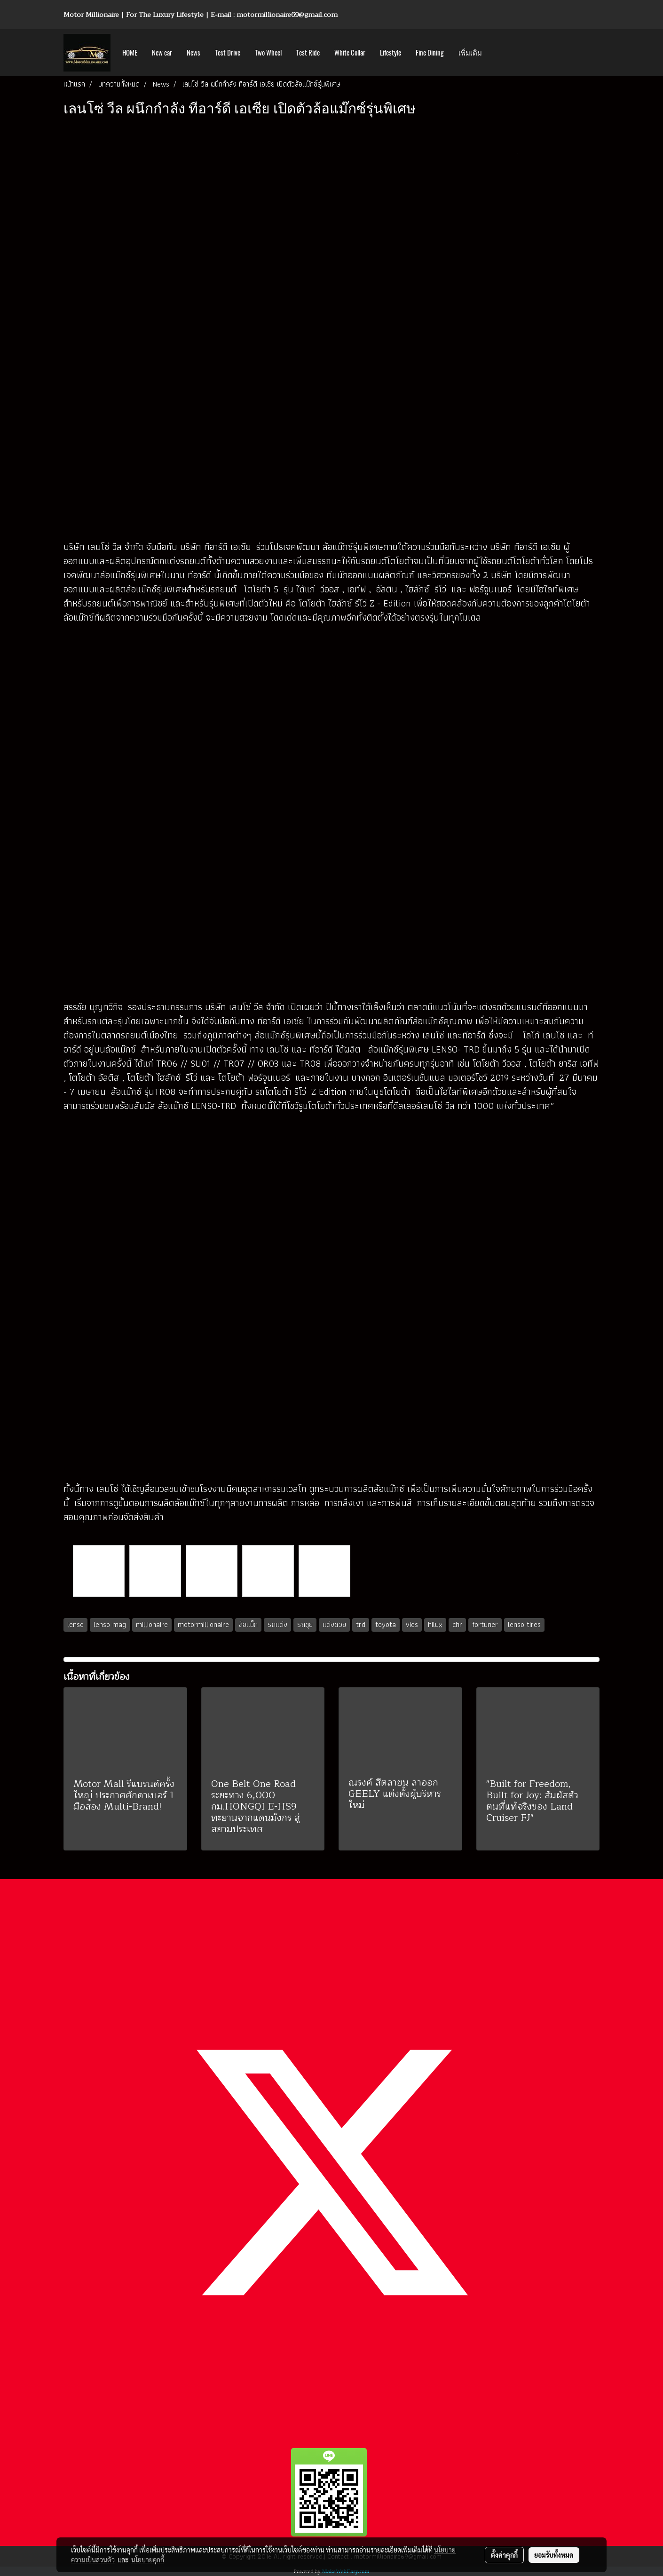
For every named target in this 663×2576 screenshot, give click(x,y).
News (193, 52)
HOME (129, 52)
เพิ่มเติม (470, 52)
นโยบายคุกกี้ (147, 2559)
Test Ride (308, 52)
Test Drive (227, 52)
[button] (497, 52)
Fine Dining (430, 52)
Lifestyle (390, 52)
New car (162, 52)
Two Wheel (268, 52)
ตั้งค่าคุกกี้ (504, 2555)
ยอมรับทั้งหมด (554, 2555)
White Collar (349, 52)
